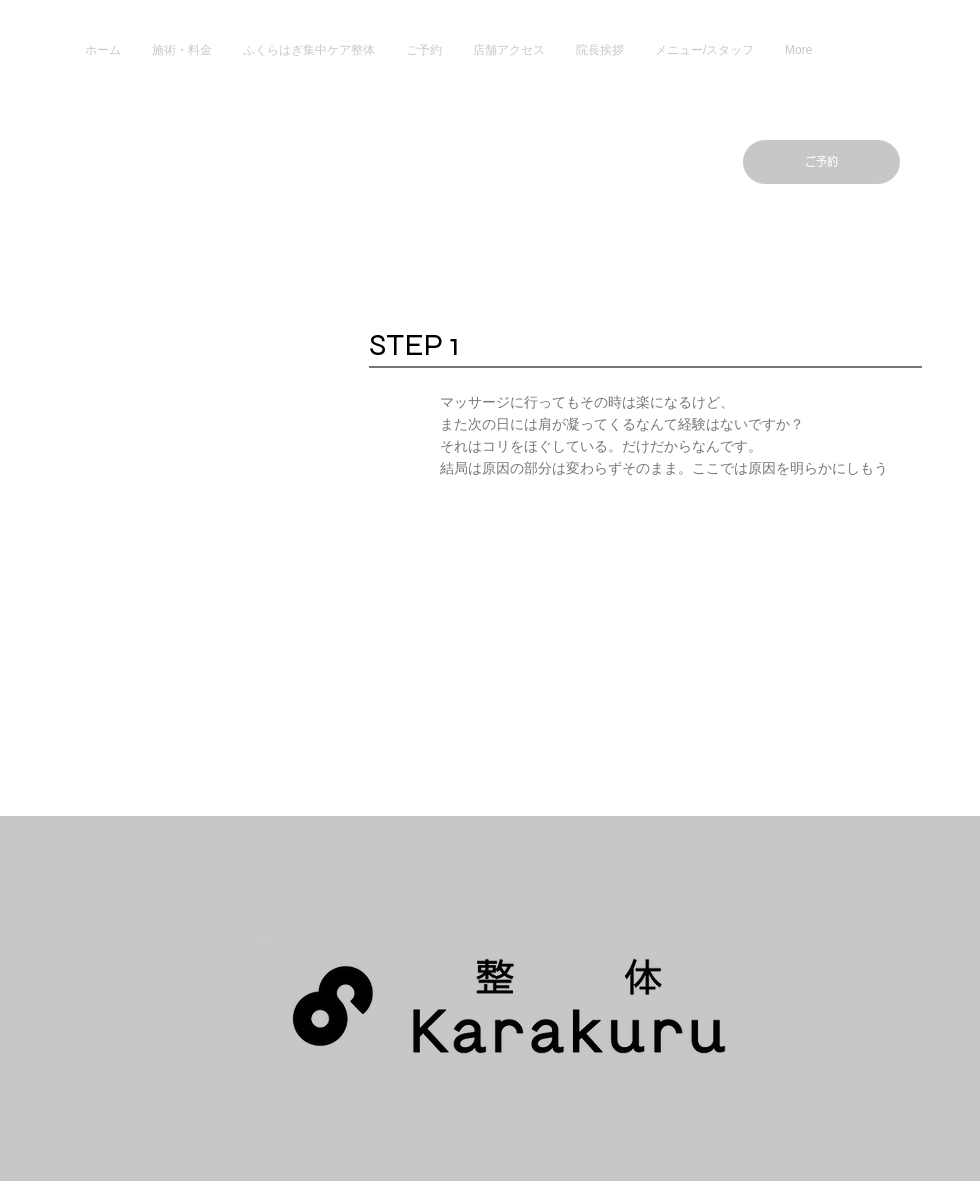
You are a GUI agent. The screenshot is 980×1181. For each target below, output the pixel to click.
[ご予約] (821, 162)
